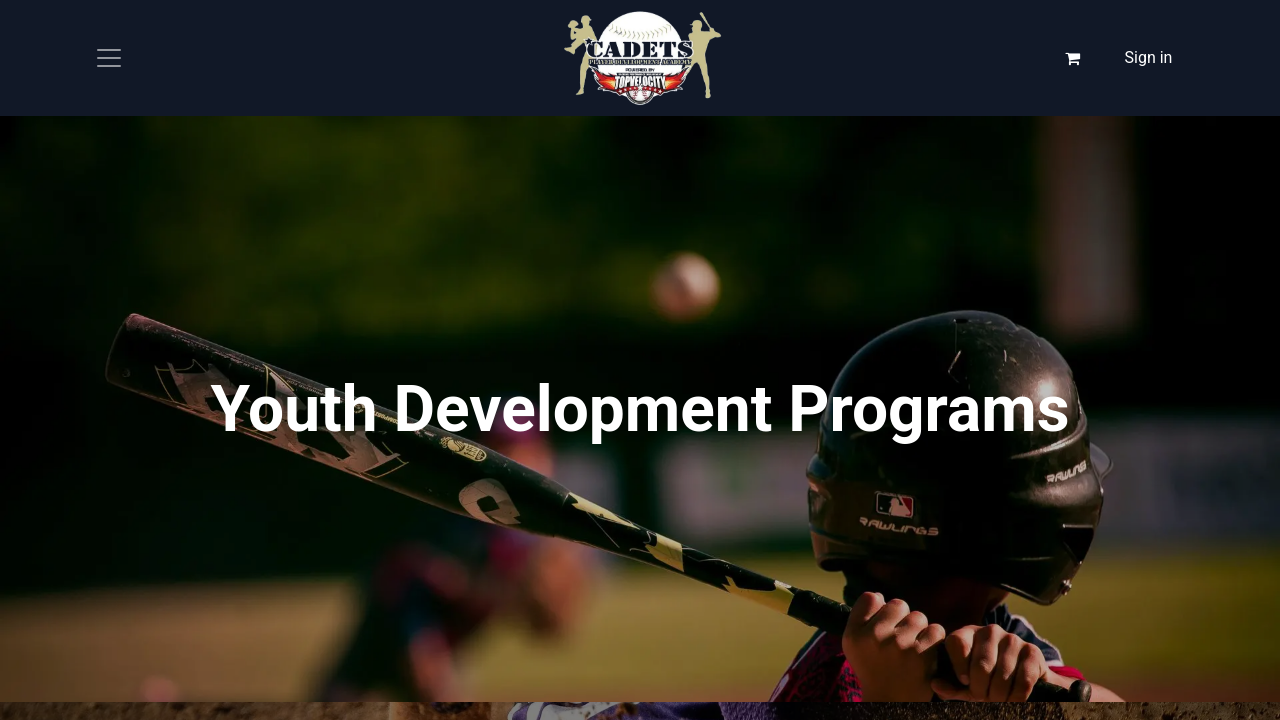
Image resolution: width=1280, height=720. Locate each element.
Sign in (1149, 57)
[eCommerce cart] (1073, 58)
